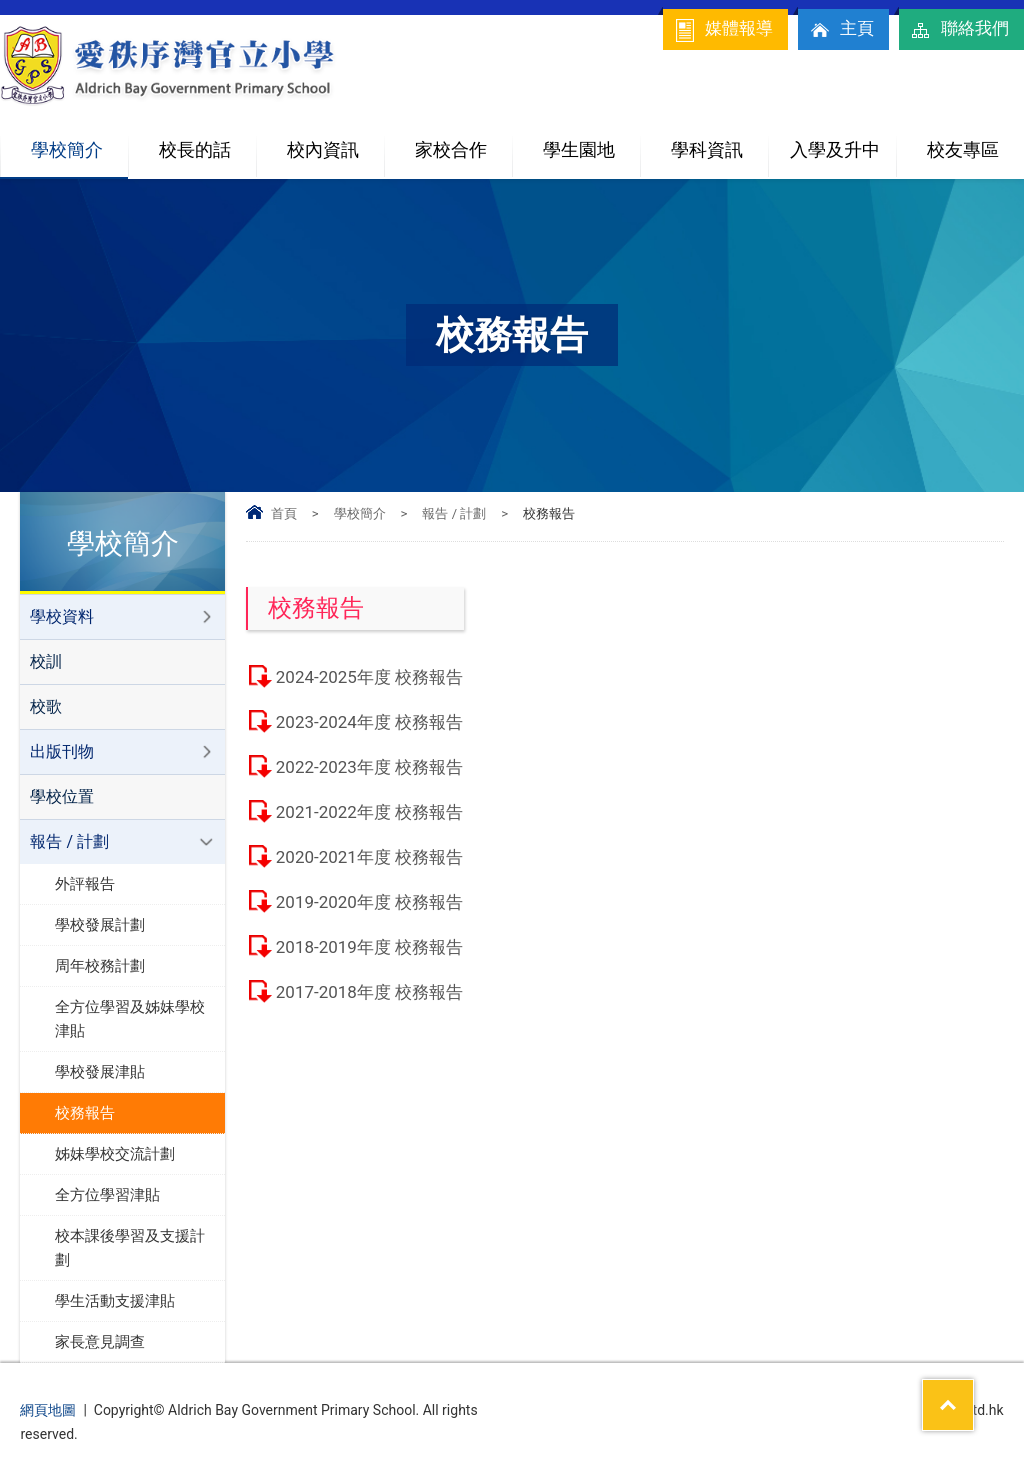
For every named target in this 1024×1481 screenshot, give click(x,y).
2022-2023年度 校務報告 (369, 767)
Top (973, 1392)
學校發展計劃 (100, 925)
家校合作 (464, 141)
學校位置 (62, 796)
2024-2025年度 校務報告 (369, 677)
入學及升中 (843, 141)
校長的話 (195, 149)
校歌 (46, 706)
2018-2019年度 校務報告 (369, 947)
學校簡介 (80, 141)
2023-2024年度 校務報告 (369, 722)
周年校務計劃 (100, 966)
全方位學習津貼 (107, 1195)
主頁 (841, 30)
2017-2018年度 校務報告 (369, 992)
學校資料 (62, 616)
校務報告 (85, 1113)
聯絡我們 (959, 30)
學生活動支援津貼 (115, 1301)
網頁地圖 (48, 1410)
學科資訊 (720, 141)
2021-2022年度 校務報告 (369, 812)
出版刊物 (62, 751)
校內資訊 (336, 141)
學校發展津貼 (100, 1072)
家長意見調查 (100, 1342)
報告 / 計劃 (454, 513)
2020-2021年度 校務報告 (369, 857)
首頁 (284, 513)
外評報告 (85, 884)
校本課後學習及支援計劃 (130, 1248)
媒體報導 (723, 30)
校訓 (46, 661)
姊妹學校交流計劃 (115, 1154)
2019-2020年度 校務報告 (369, 902)
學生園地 (592, 141)
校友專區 (963, 149)
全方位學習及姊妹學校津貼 (130, 1019)
